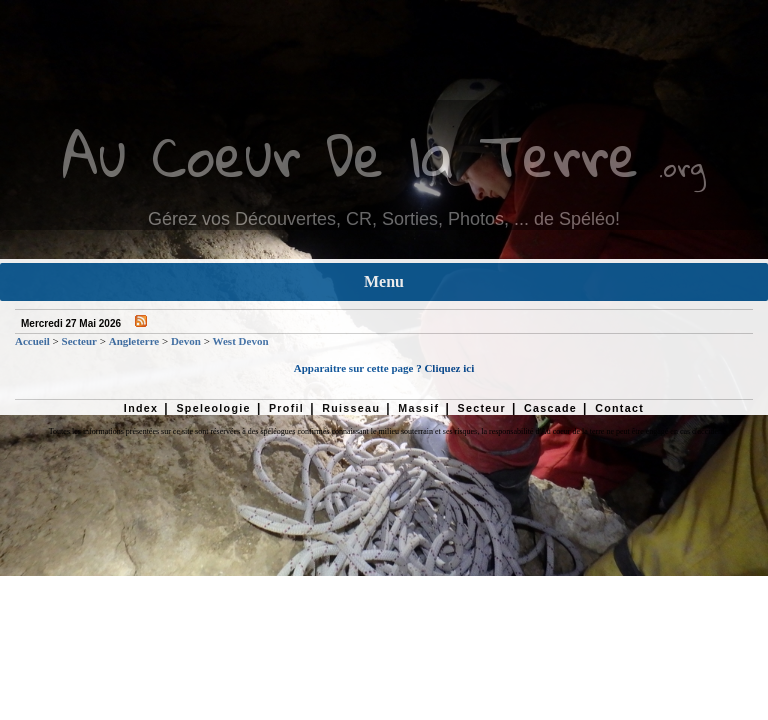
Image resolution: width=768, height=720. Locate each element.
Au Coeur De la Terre (350, 154)
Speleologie (213, 408)
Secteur (79, 341)
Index (141, 408)
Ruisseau (351, 408)
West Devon (241, 341)
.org (682, 166)
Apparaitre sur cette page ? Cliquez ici (384, 368)
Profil (286, 408)
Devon (186, 341)
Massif (418, 408)
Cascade (550, 408)
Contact (619, 408)
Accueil (32, 341)
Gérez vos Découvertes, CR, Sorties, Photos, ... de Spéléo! (384, 219)
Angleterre (134, 341)
